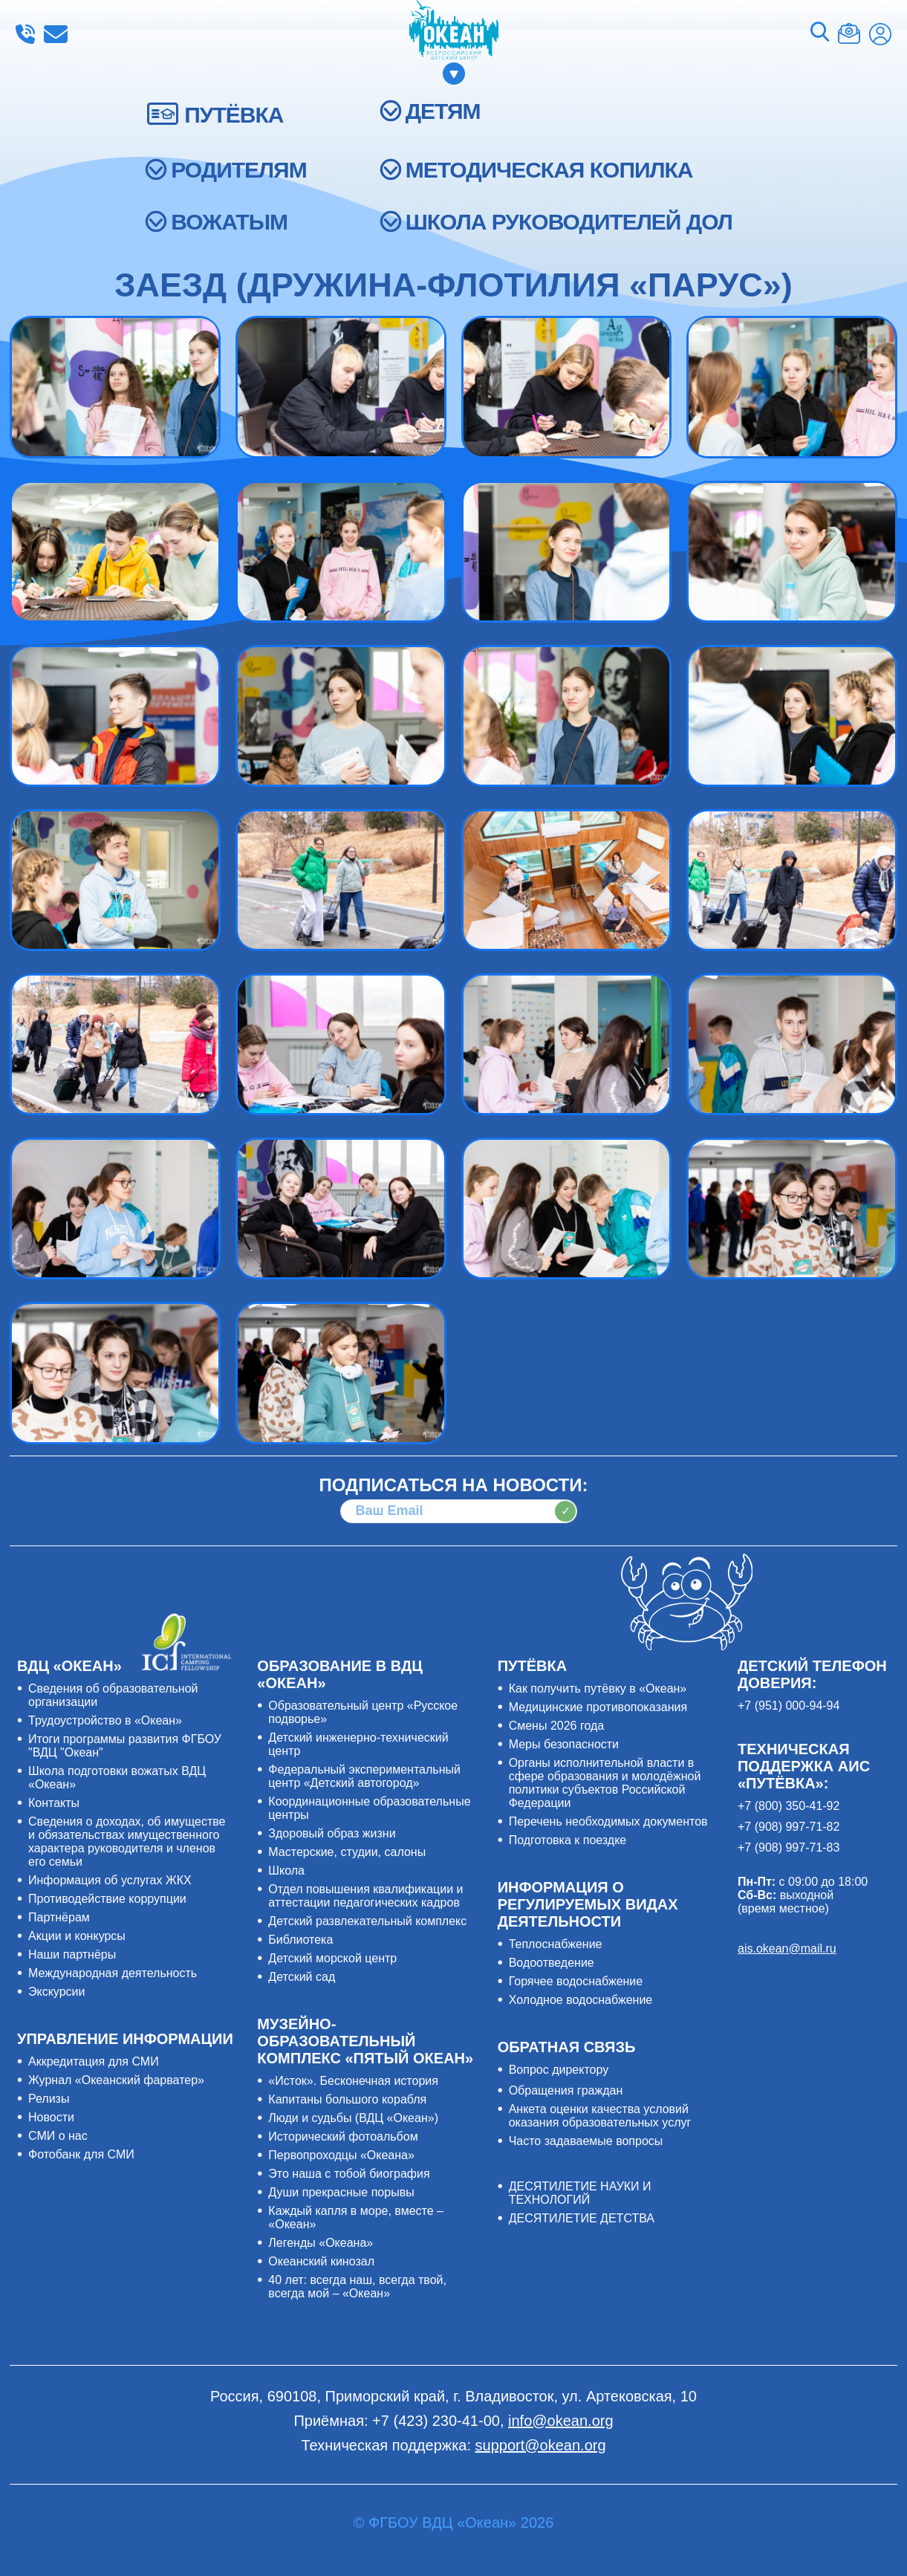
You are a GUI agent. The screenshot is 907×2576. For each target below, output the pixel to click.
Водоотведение (551, 1962)
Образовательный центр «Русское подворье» (363, 1712)
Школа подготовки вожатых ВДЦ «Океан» (117, 1778)
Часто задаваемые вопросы (586, 2141)
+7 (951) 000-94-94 (788, 1705)
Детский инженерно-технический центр (358, 1744)
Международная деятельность (112, 1973)
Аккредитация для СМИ (93, 2061)
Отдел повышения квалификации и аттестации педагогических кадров (365, 1896)
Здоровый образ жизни (331, 1833)
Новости (51, 2117)
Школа (286, 1870)
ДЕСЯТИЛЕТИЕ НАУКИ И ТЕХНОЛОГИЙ (580, 2193)
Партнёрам (59, 1917)
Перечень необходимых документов (608, 1821)
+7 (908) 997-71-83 (788, 1847)
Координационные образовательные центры (369, 1808)
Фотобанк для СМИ (81, 2154)
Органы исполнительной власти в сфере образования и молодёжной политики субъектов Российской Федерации (605, 1782)
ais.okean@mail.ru (787, 1948)
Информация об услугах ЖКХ (110, 1880)
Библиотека (300, 1939)
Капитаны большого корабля (347, 2099)
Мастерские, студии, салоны (347, 1852)
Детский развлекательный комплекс (367, 1921)
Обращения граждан (566, 2090)
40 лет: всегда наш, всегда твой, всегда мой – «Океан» (357, 2287)
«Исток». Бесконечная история (353, 2080)
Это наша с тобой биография (348, 2173)
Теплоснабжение (555, 1944)
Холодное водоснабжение (581, 1999)
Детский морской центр (332, 1958)
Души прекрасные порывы (341, 2192)
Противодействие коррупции (107, 1898)
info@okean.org (56, 34)
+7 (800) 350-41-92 (788, 1806)
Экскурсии (56, 1991)
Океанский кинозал (321, 2261)
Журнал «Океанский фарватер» (116, 2080)
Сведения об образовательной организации (113, 1695)
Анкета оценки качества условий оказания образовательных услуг (600, 2116)
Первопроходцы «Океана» (341, 2155)
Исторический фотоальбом (342, 2136)
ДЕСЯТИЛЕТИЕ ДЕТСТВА (581, 2218)
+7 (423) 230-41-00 (25, 34)
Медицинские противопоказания (598, 1707)
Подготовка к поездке (568, 1840)
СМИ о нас (58, 2135)
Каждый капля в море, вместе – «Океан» (355, 2217)
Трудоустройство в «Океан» (105, 1720)
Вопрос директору (559, 2069)
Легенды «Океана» (320, 2242)
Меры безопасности (564, 1744)
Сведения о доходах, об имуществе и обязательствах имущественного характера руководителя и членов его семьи (126, 1841)
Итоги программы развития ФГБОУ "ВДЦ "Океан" (124, 1746)
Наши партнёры (72, 1954)
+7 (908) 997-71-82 (788, 1826)
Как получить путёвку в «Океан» (598, 1688)
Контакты (53, 1803)
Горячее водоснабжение (576, 1981)
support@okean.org (540, 2445)
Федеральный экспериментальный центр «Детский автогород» (364, 1776)
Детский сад (301, 1976)
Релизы (48, 2098)
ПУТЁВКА (233, 115)
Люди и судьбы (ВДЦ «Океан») (353, 2118)
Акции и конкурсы (77, 1936)
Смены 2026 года (557, 1725)
